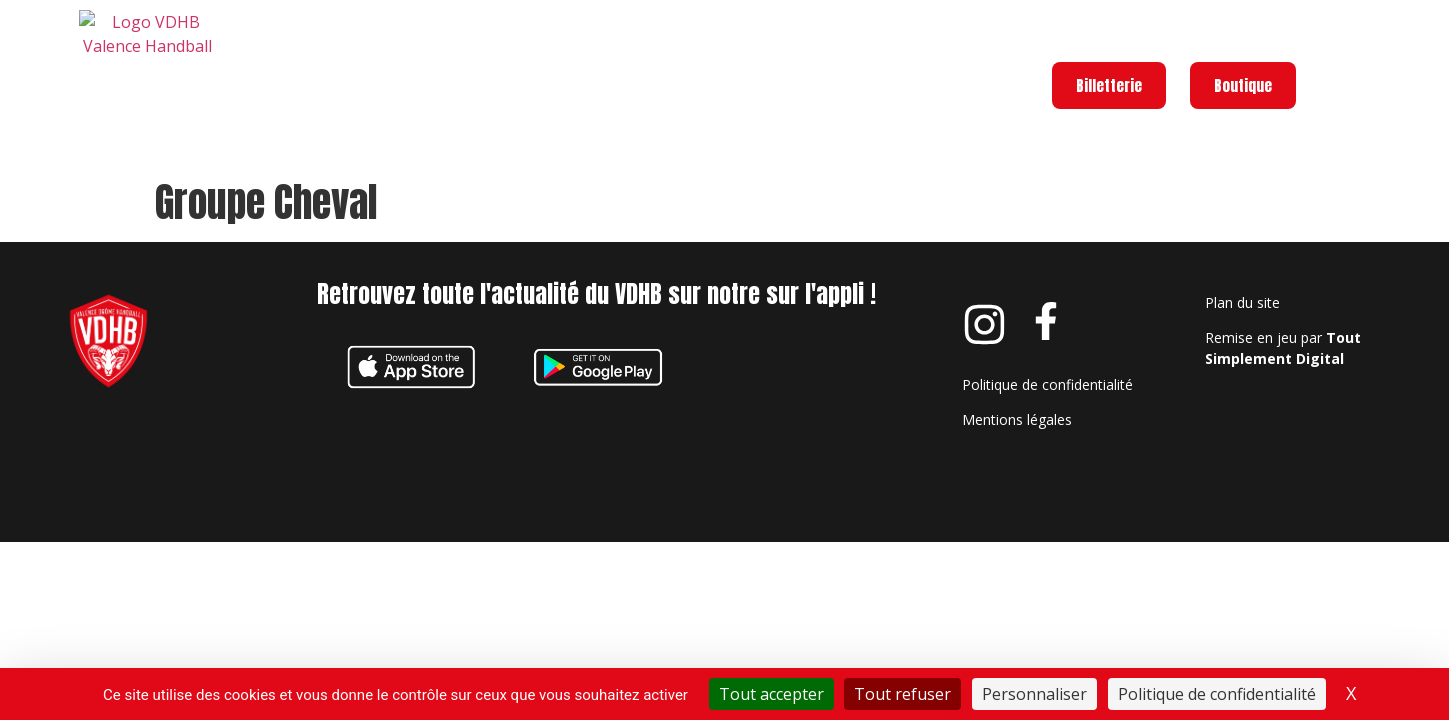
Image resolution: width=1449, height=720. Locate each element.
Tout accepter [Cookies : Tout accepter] (771, 694)
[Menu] (1336, 64)
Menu (1398, 59)
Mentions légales (1017, 419)
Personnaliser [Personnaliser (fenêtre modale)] (1034, 694)
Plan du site (1242, 302)
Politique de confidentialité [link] (1217, 694)
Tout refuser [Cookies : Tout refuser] (902, 694)
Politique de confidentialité (1047, 384)
